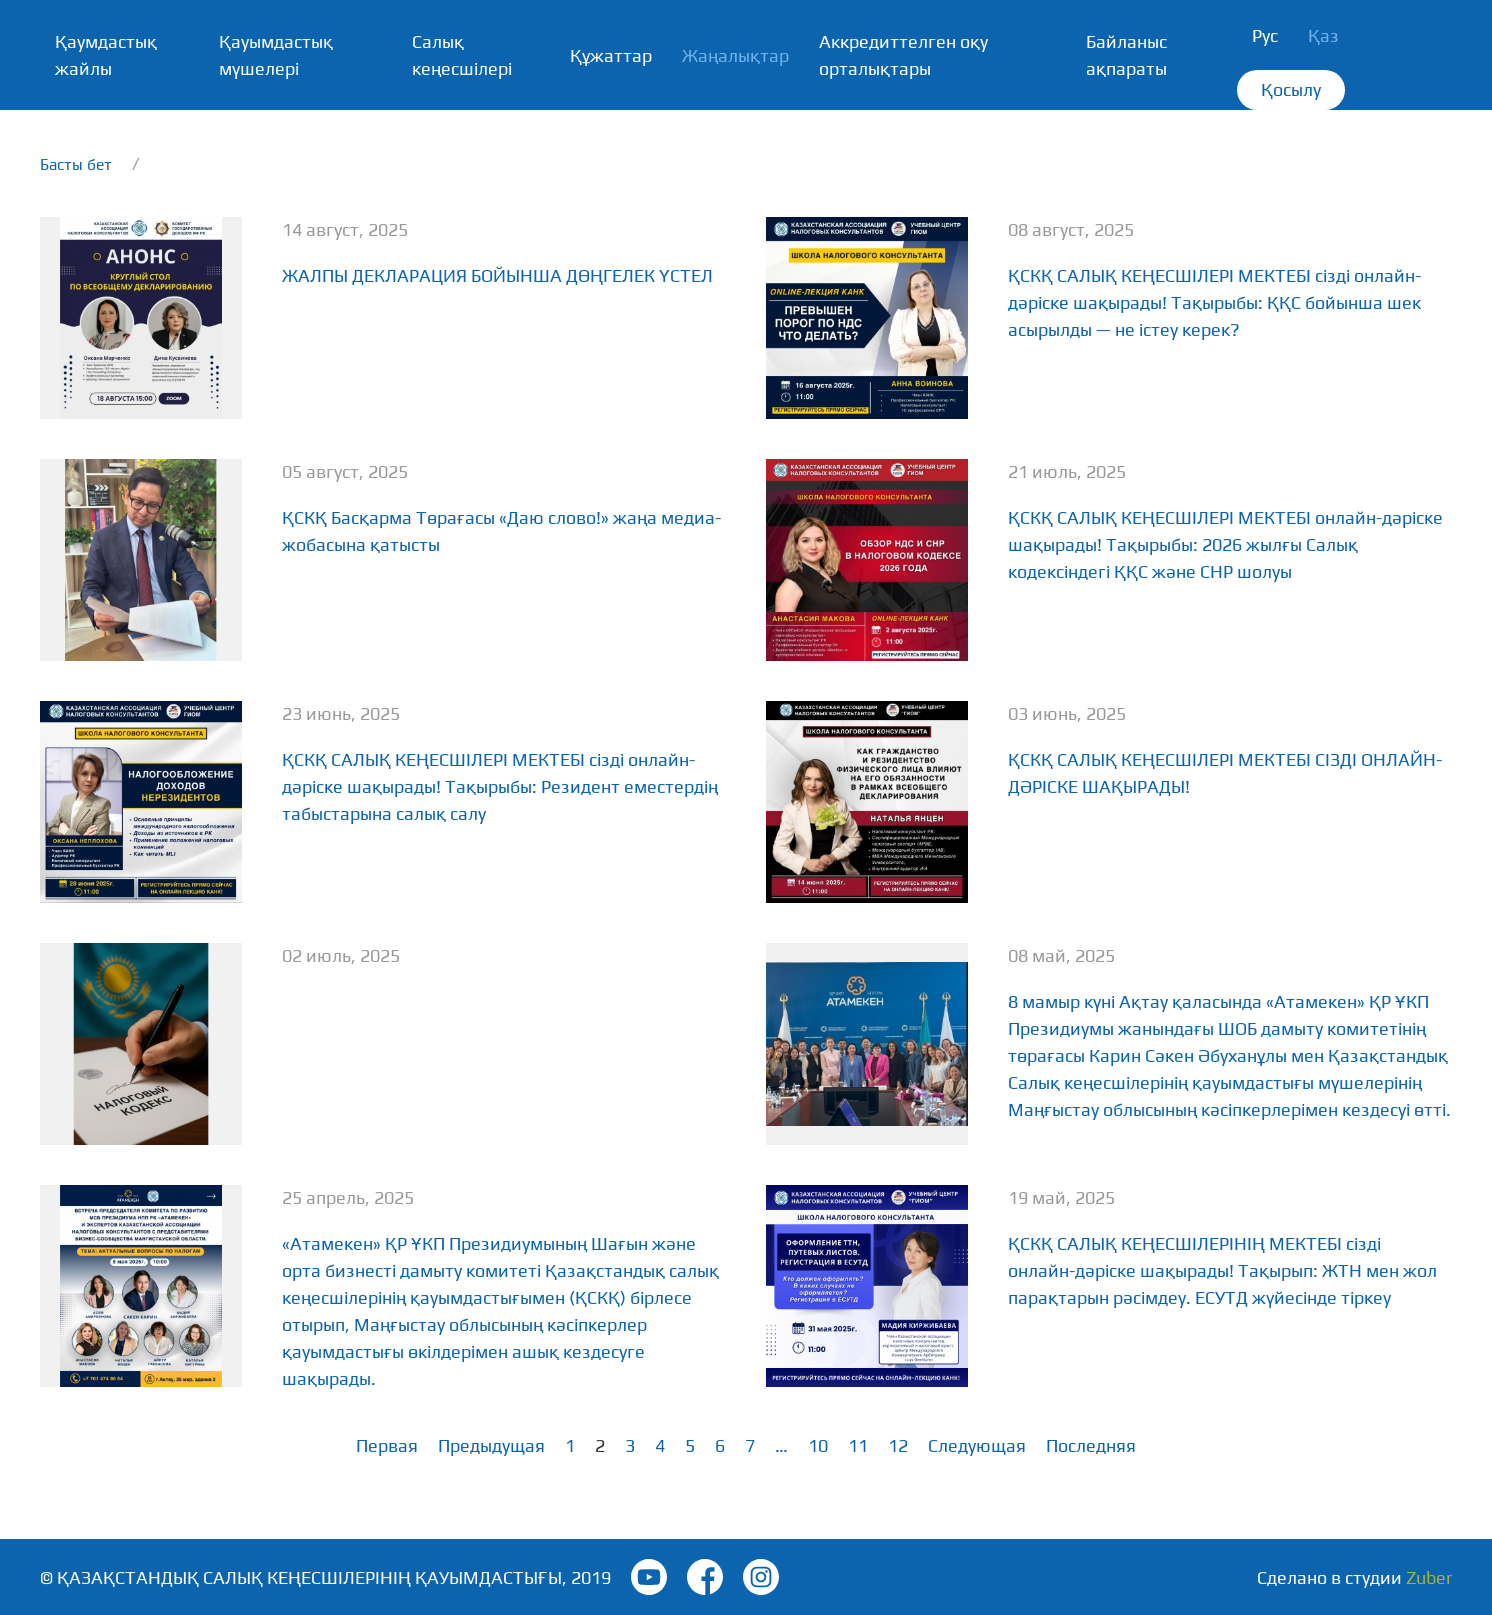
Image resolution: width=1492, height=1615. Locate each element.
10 (818, 1445)
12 (898, 1445)
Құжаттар (611, 55)
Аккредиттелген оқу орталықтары (903, 55)
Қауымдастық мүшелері (276, 55)
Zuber (1429, 1577)
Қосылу (1291, 89)
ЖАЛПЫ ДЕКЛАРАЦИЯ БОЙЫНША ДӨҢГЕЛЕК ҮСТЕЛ (497, 275)
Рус (1265, 35)
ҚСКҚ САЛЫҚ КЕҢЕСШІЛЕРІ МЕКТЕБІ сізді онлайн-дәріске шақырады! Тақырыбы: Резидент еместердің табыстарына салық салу (500, 786)
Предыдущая (491, 1445)
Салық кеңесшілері (462, 55)
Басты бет (76, 164)
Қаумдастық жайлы (106, 55)
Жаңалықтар (735, 55)
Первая (387, 1445)
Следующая (977, 1445)
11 (858, 1445)
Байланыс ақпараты (1126, 55)
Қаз (1323, 35)
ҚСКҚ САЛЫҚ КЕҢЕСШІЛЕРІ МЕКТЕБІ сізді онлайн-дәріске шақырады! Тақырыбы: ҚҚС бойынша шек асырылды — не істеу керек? (1214, 302)
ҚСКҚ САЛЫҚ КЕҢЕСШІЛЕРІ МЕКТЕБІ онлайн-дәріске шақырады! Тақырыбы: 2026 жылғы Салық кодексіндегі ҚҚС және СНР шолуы (1225, 544)
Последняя (1091, 1445)
